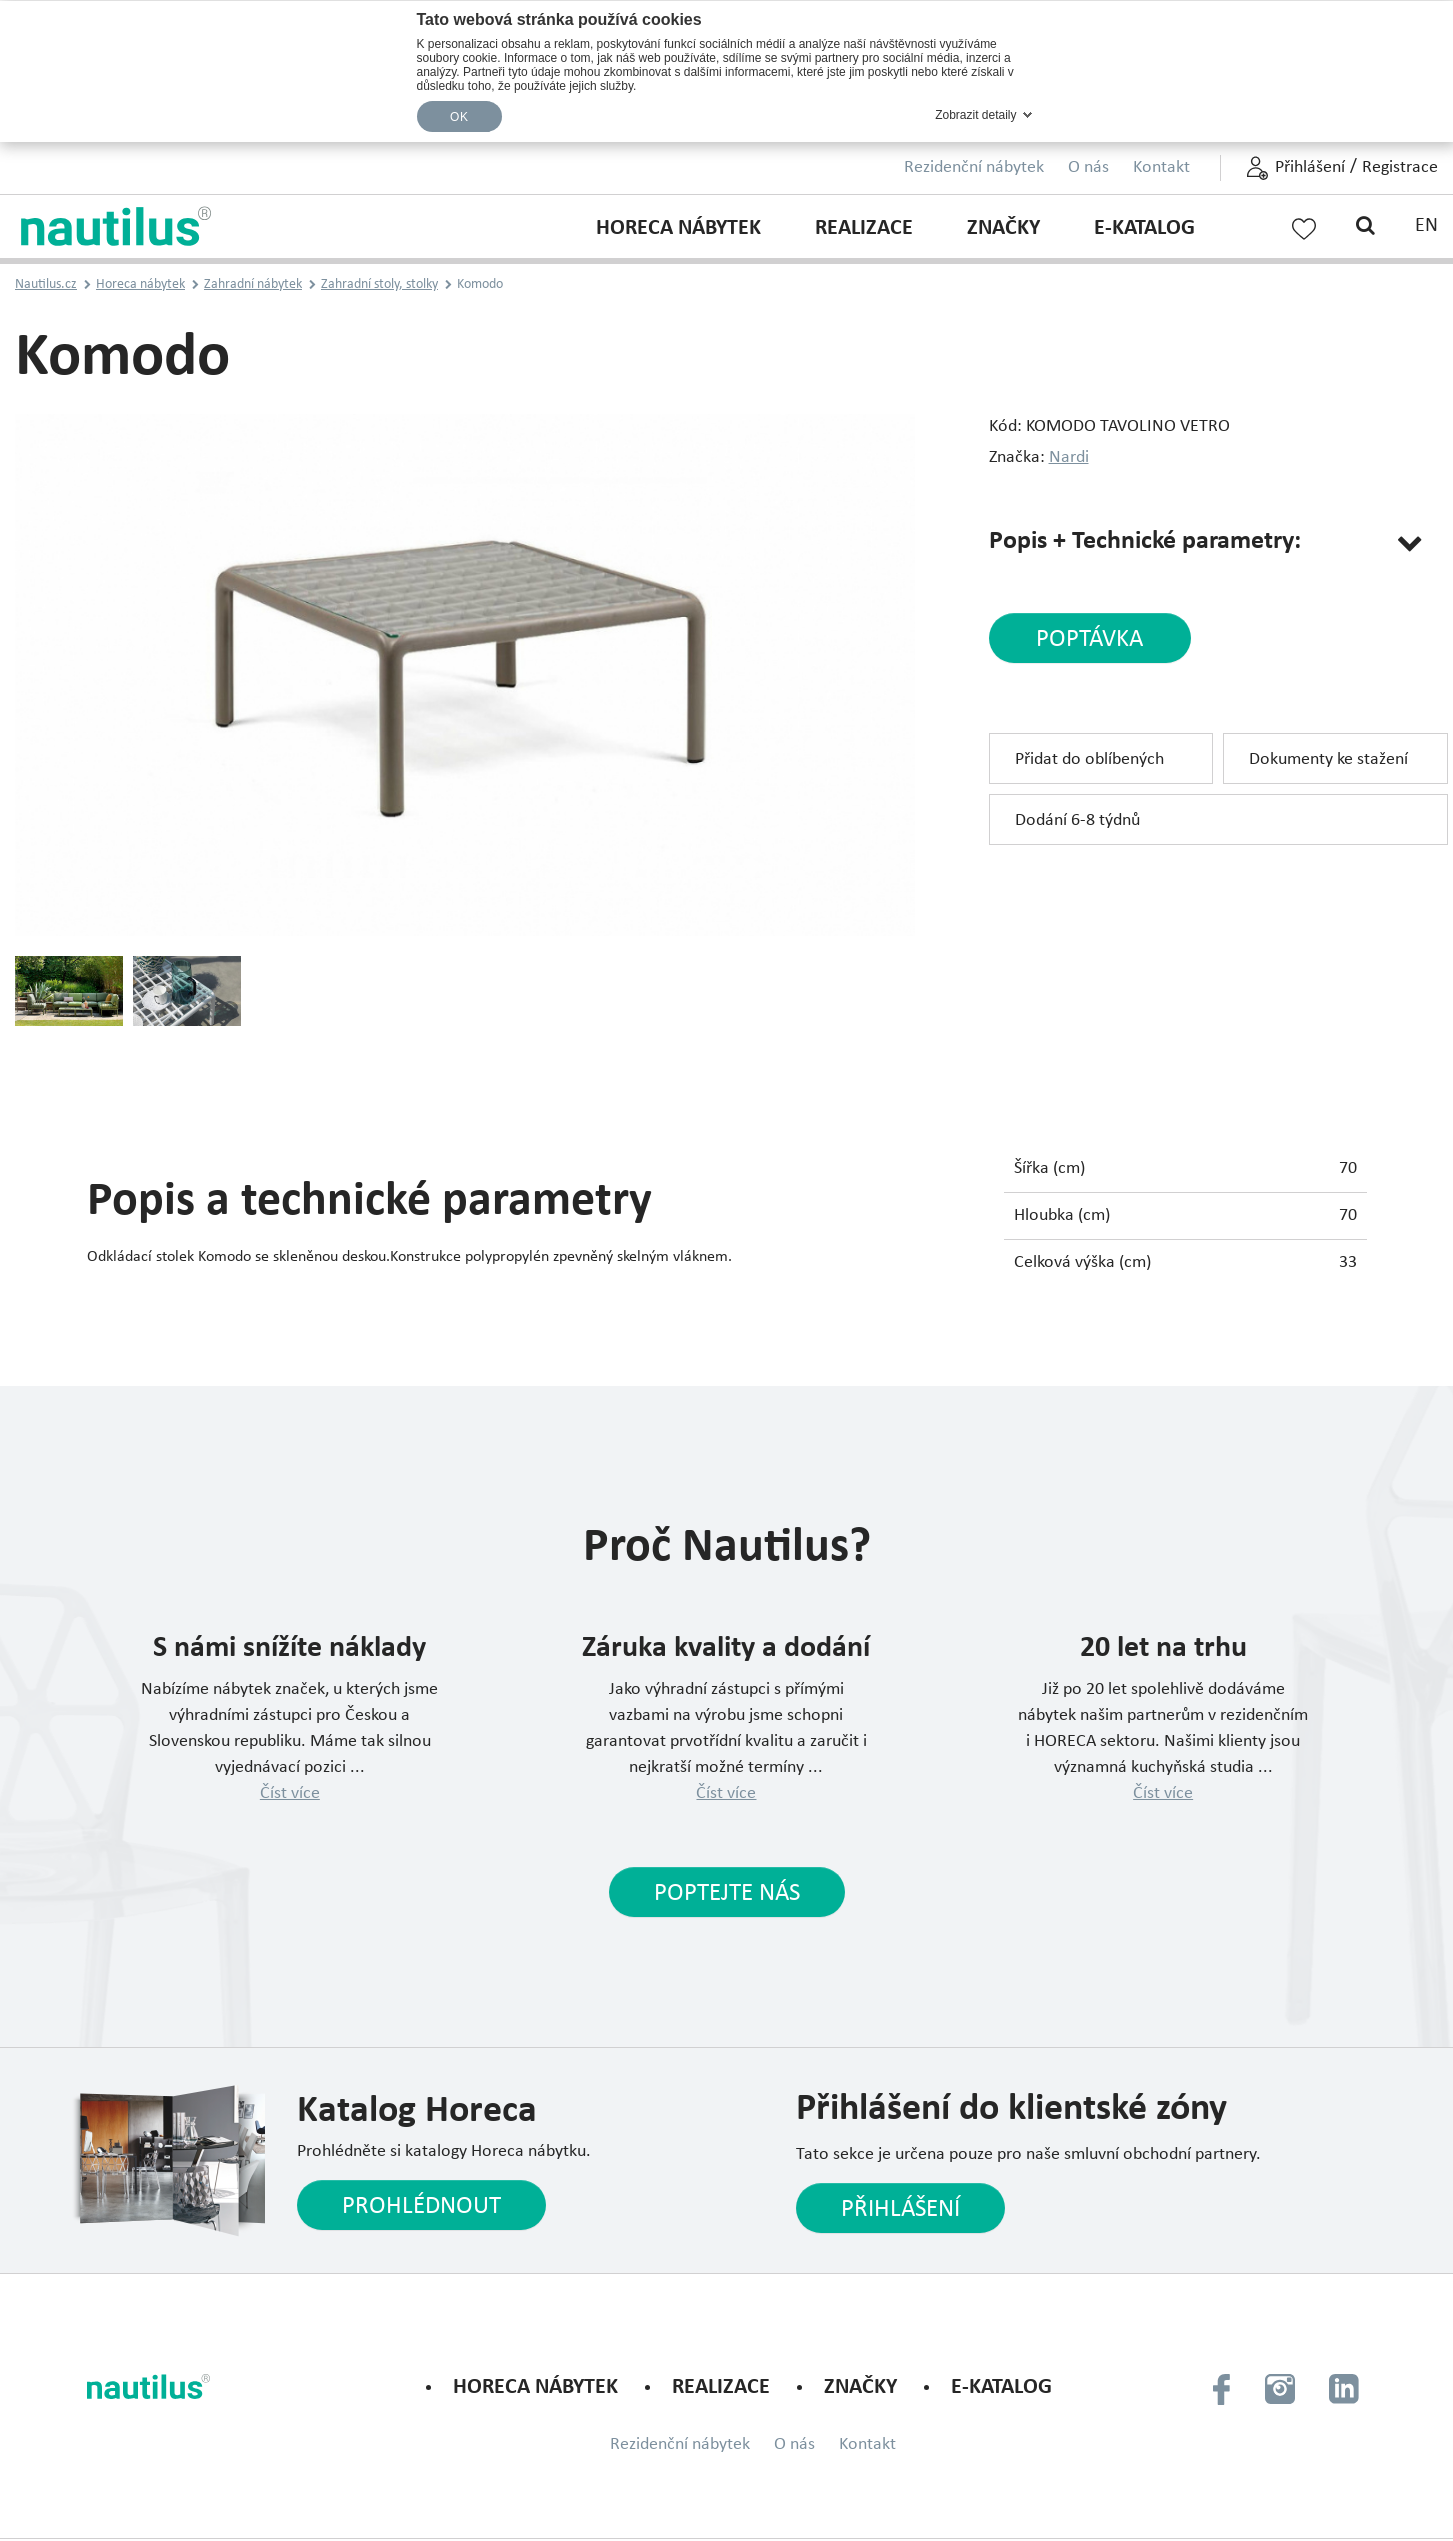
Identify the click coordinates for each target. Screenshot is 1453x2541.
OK (459, 117)
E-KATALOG (1144, 228)
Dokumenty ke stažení (1328, 759)
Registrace (1400, 167)
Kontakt (1161, 167)
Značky (1003, 228)
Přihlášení (1310, 167)
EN (1426, 226)
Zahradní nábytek (253, 284)
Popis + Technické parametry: (1145, 541)
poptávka (1089, 639)
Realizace (864, 228)
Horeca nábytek (678, 228)
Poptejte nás (727, 1893)
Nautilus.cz (46, 284)
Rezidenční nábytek (974, 167)
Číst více (290, 1793)
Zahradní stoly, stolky (379, 284)
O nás (1088, 167)
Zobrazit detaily (975, 115)
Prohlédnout (421, 2206)
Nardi (1069, 457)
